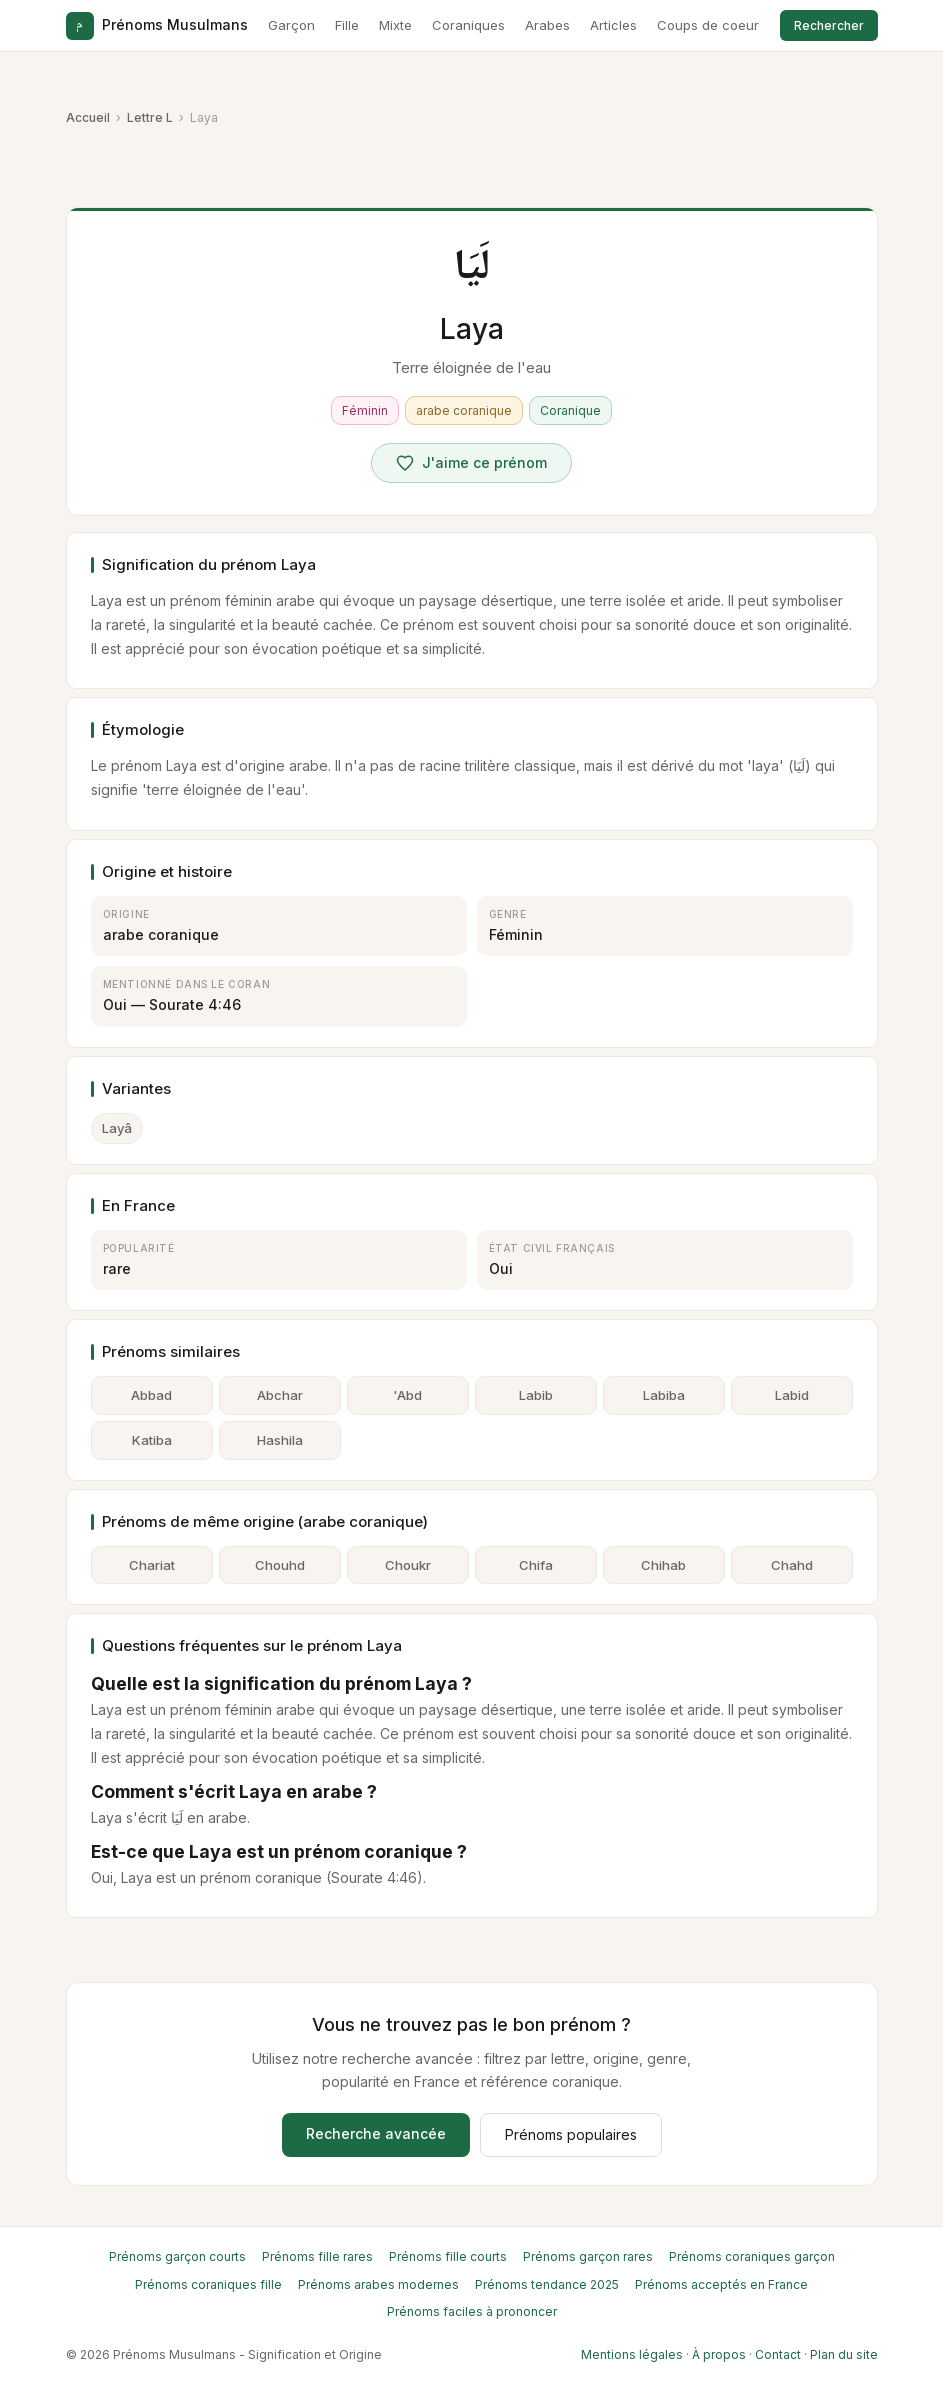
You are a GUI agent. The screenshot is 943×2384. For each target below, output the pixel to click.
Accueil (88, 117)
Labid (792, 1395)
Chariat (152, 1565)
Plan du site (844, 2354)
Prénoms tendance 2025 (547, 2284)
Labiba (664, 1395)
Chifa (536, 1565)
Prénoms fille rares (317, 2256)
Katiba (152, 1440)
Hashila (280, 1440)
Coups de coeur (708, 25)
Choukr (408, 1565)
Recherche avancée (376, 2133)
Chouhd (280, 1565)
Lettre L (150, 117)
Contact (778, 2354)
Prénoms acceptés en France (721, 2284)
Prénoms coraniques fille (208, 2284)
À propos (719, 2354)
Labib (536, 1395)
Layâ (117, 1128)
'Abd (407, 1395)
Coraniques (468, 25)
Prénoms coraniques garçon (752, 2256)
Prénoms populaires (571, 2134)
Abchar (280, 1395)
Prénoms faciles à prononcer (472, 2311)
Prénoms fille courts (448, 2256)
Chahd (792, 1565)
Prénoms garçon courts (177, 2256)
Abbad (151, 1395)
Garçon (291, 25)
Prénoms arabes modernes (378, 2284)
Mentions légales (632, 2354)
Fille (347, 25)
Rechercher (829, 25)
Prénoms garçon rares (588, 2256)
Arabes (547, 25)
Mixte (395, 25)
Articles (613, 25)
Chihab (663, 1565)
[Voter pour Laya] (471, 463)
